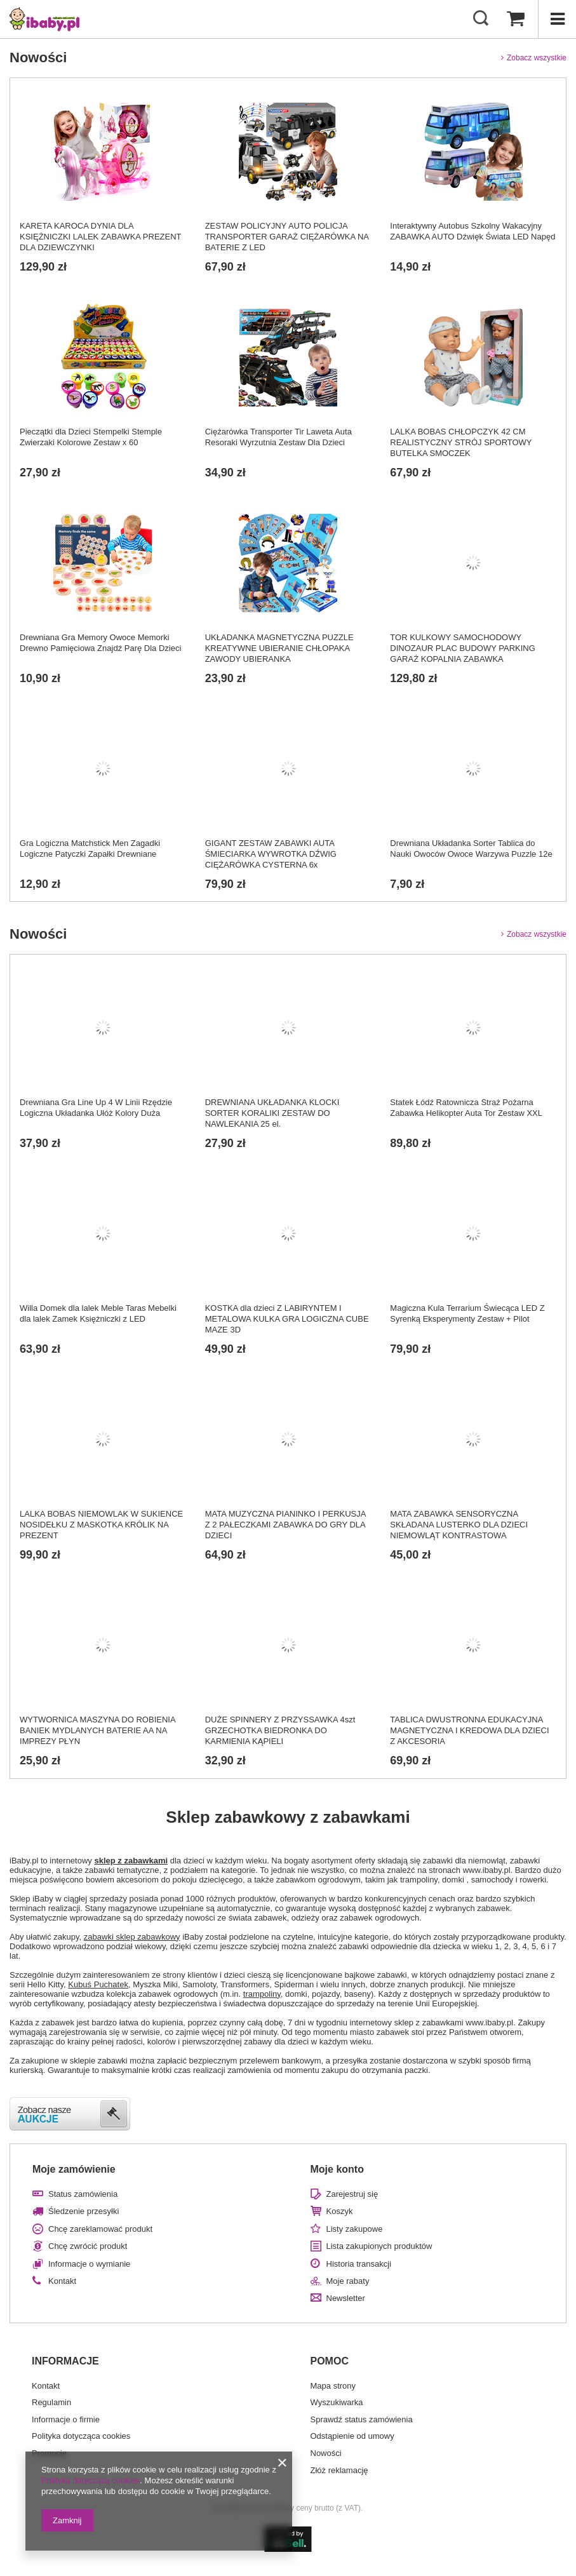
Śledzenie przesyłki (83, 2211)
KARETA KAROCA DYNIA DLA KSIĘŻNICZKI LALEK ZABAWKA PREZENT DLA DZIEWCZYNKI (100, 236)
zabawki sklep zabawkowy (132, 1937)
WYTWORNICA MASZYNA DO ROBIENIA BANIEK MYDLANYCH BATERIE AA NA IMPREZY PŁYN (97, 1730)
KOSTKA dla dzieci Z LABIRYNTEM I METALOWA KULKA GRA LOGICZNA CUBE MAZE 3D (287, 1318)
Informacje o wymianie (89, 2264)
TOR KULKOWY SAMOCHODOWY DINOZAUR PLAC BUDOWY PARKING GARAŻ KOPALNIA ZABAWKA (462, 648)
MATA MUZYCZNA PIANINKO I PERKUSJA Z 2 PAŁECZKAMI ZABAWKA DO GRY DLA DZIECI (285, 1524)
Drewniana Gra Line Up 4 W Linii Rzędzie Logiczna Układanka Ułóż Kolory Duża (96, 1107)
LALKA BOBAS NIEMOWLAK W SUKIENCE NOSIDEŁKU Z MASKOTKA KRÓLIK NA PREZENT (101, 1524)
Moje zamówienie (74, 2169)
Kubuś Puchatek (98, 1984)
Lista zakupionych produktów (379, 2246)
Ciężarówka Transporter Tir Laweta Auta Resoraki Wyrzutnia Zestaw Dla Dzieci (278, 437)
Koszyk (339, 2211)
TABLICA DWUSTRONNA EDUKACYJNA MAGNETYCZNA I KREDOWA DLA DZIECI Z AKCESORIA (469, 1730)
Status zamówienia (82, 2194)
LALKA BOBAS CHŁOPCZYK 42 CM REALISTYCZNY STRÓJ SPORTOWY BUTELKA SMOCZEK (461, 442)
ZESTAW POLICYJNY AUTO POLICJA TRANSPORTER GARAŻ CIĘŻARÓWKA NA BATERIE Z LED (287, 236)
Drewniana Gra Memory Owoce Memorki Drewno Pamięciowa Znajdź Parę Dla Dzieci (100, 643)
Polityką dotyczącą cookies (90, 2480)
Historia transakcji (359, 2264)
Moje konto (337, 2169)
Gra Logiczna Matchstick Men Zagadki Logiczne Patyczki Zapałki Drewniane (90, 848)
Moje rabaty (348, 2281)
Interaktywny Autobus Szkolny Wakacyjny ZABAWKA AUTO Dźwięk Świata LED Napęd (472, 231)
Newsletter (345, 2298)
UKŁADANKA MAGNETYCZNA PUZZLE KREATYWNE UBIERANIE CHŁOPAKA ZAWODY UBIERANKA (279, 648)
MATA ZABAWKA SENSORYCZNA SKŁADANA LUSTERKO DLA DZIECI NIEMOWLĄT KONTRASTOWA (459, 1524)
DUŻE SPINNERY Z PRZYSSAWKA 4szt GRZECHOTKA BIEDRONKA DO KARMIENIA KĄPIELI (280, 1730)
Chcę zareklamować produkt (100, 2229)
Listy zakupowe (354, 2229)
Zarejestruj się (352, 2194)
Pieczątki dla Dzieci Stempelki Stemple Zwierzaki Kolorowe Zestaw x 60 (91, 437)
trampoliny (262, 1994)
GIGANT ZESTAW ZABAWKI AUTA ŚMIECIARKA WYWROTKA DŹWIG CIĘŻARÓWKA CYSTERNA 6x (271, 853)
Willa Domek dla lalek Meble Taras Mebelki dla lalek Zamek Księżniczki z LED (98, 1313)
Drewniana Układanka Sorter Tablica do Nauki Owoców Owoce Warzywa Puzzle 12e (471, 848)
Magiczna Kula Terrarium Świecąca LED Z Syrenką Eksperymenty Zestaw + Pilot (467, 1313)
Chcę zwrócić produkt (87, 2246)
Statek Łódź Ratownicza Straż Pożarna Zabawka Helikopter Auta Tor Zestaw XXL (466, 1107)
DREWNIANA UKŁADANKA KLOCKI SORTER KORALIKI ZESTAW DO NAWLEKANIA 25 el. (272, 1113)
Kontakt (62, 2281)
